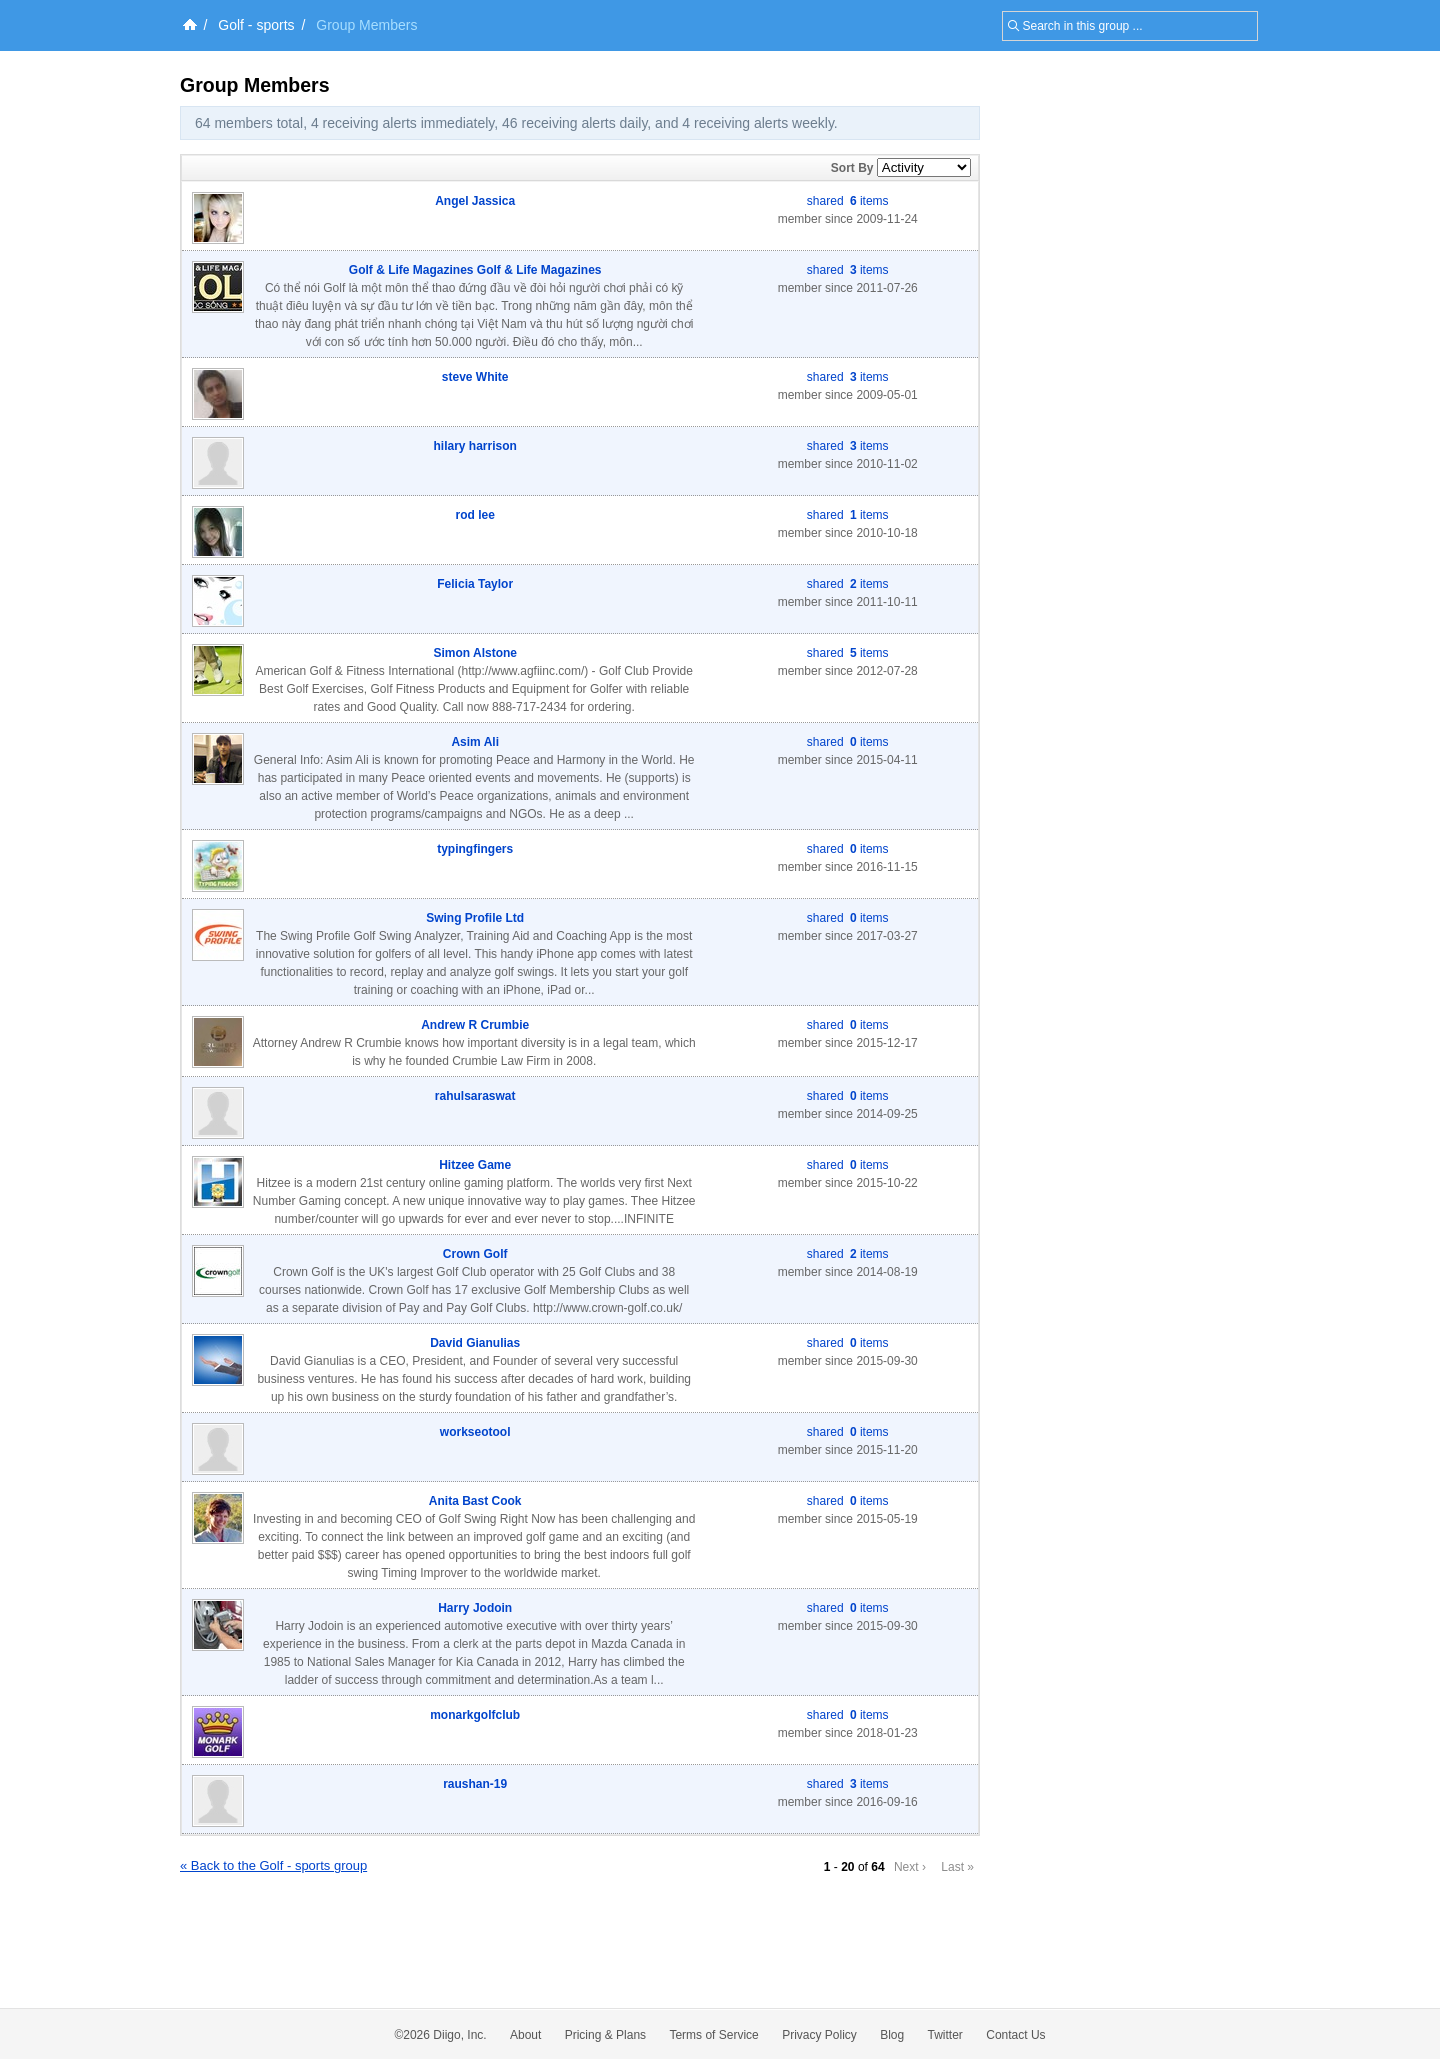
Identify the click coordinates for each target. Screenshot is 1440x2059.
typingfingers (475, 849)
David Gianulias (475, 1343)
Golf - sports (256, 25)
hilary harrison (475, 446)
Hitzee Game (475, 1165)
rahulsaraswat (475, 1096)
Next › (910, 1867)
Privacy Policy (819, 2035)
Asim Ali (475, 742)
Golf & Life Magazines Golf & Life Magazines (475, 270)
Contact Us (1015, 2035)
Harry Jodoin (475, 1608)
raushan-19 (475, 1784)
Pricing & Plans (605, 2035)
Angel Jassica (475, 201)
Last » (957, 1867)
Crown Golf (475, 1254)
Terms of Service (713, 2035)
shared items (848, 201)
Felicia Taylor (475, 584)
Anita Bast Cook (475, 1501)
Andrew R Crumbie (475, 1025)
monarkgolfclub (475, 1715)
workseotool (475, 1432)
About (525, 2035)
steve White (475, 377)
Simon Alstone (475, 653)
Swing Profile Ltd (475, 918)
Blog (892, 2035)
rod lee (475, 515)
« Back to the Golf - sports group (273, 1865)
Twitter (945, 2035)
